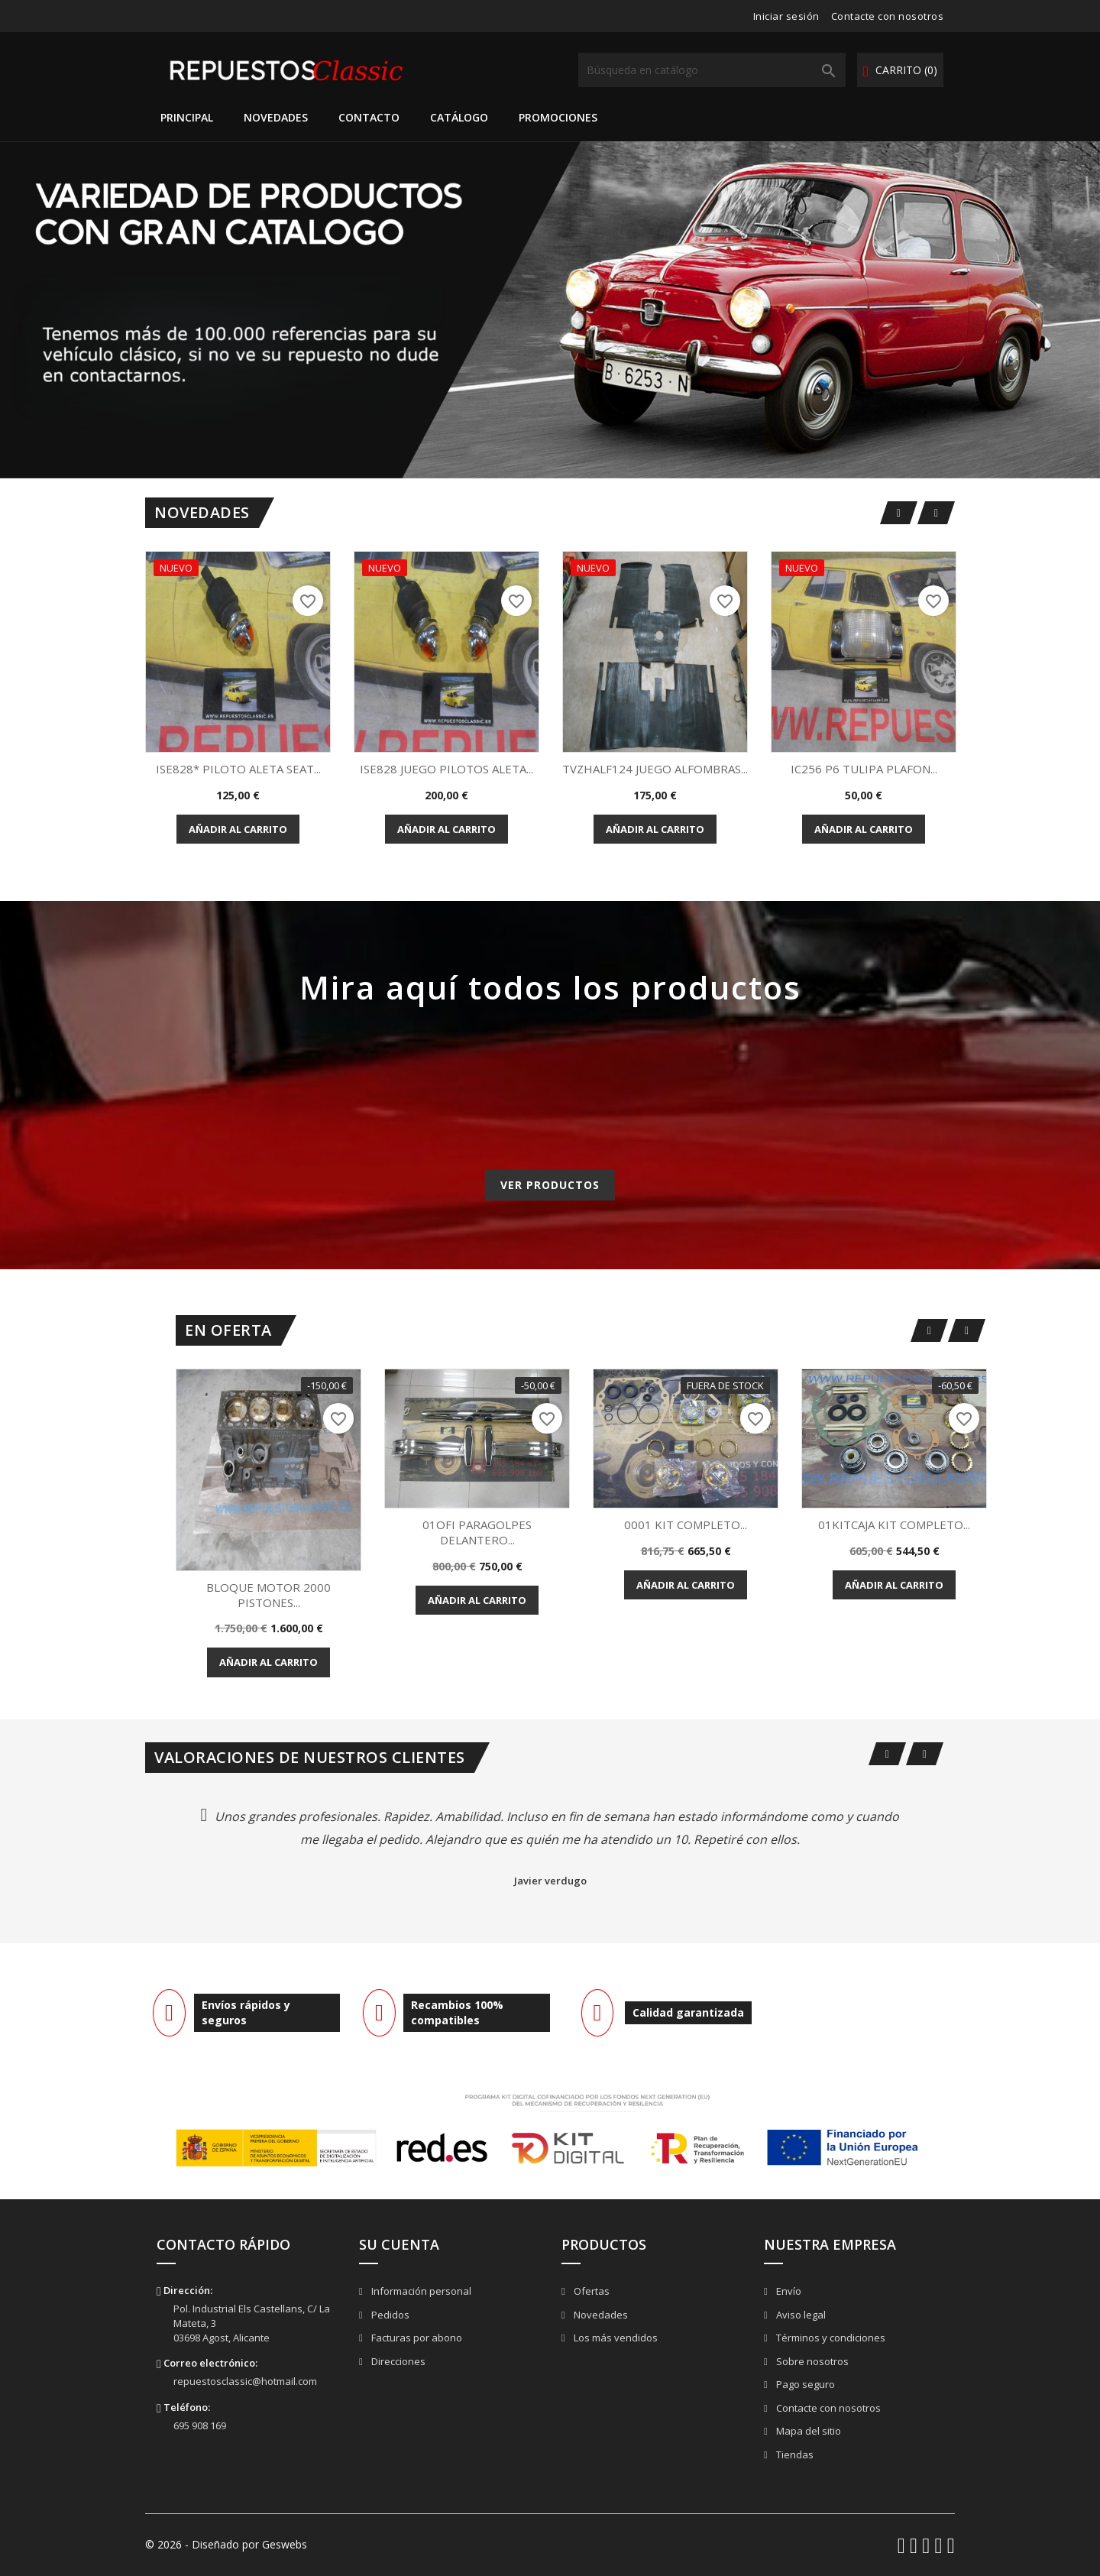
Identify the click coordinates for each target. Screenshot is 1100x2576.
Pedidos (389, 2315)
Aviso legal (800, 2315)
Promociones (558, 117)
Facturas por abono (415, 2337)
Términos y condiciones (829, 2337)
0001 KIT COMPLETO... (685, 1524)
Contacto (369, 117)
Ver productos (550, 1185)
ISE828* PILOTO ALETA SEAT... (238, 768)
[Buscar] (712, 70)
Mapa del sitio (807, 2431)
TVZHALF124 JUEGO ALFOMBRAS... (655, 768)
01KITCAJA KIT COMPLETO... (894, 1524)
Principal (186, 117)
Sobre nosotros (811, 2361)
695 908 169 (199, 2425)
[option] (550, 309)
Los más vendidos (614, 2337)
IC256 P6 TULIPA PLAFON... (864, 768)
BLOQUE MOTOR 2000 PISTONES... (268, 1595)
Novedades (276, 117)
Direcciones (397, 2361)
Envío (787, 2291)
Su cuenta (399, 2244)
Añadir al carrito (238, 829)
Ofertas (590, 2291)
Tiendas (794, 2454)
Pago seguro (804, 2384)
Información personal (420, 2291)
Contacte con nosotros (887, 16)
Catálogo (459, 117)
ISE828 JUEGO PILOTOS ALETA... (446, 768)
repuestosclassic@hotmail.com (245, 2381)
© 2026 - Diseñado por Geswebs (226, 2544)
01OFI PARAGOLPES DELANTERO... (477, 1532)
